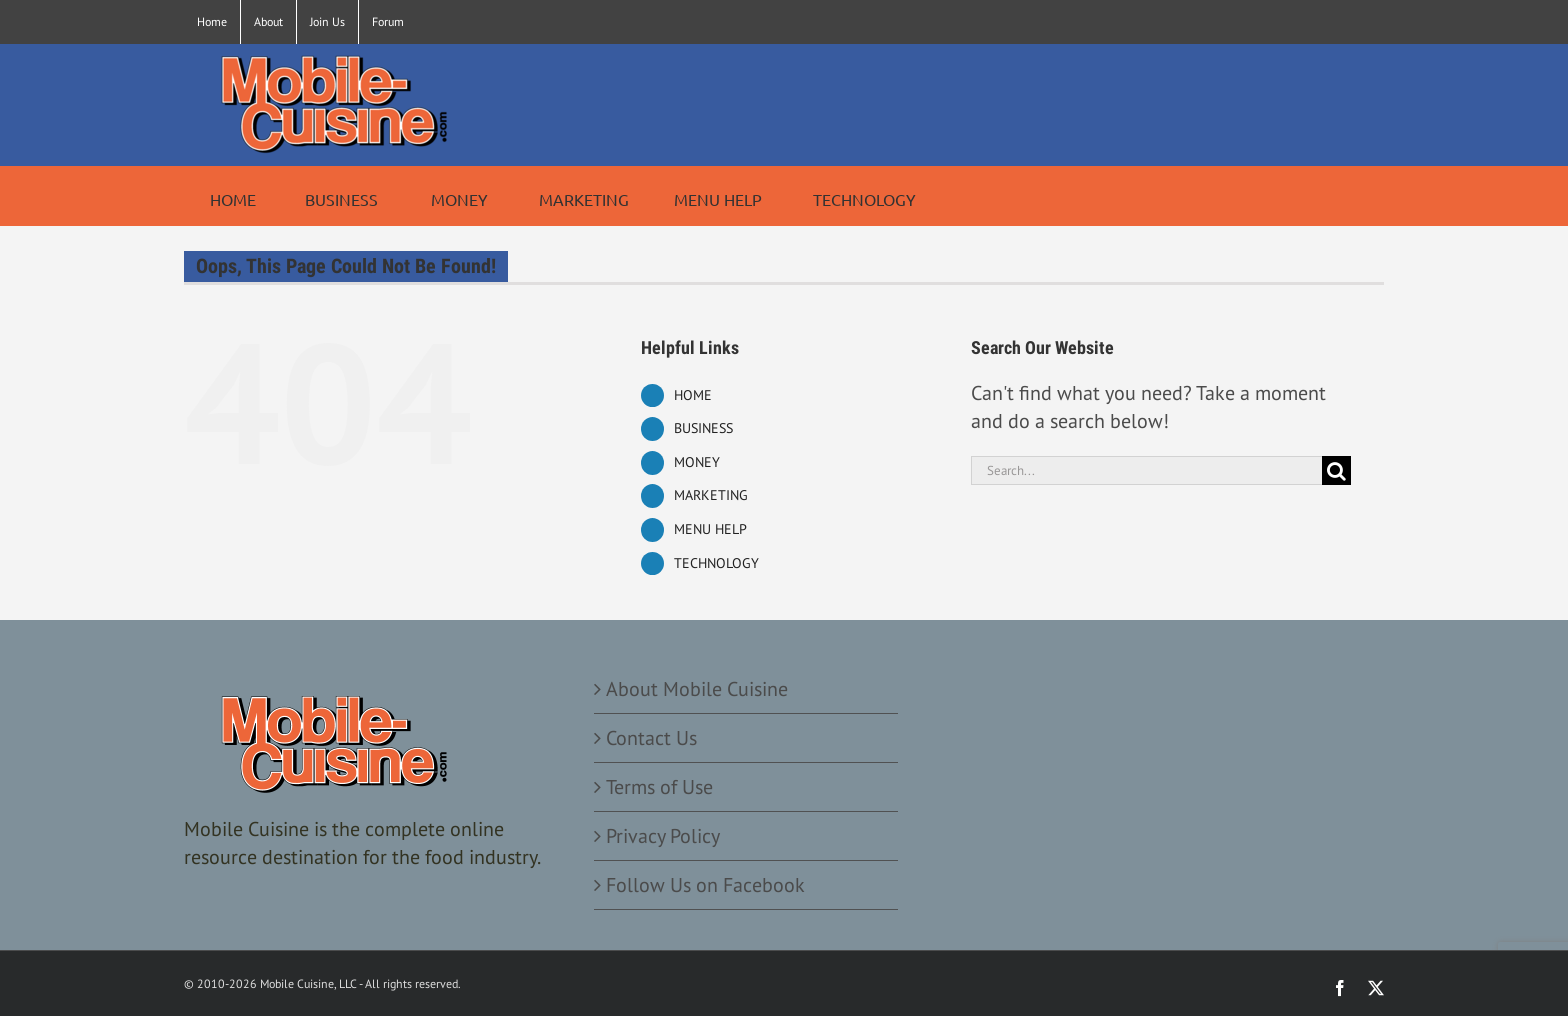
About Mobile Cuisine (697, 689)
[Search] (1336, 470)
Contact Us (651, 738)
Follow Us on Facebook (705, 885)
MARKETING (711, 495)
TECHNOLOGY (716, 563)
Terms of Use (659, 787)
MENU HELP (710, 529)
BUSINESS (703, 428)
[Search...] (1146, 470)
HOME (693, 395)
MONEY (697, 462)
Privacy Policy (663, 836)
